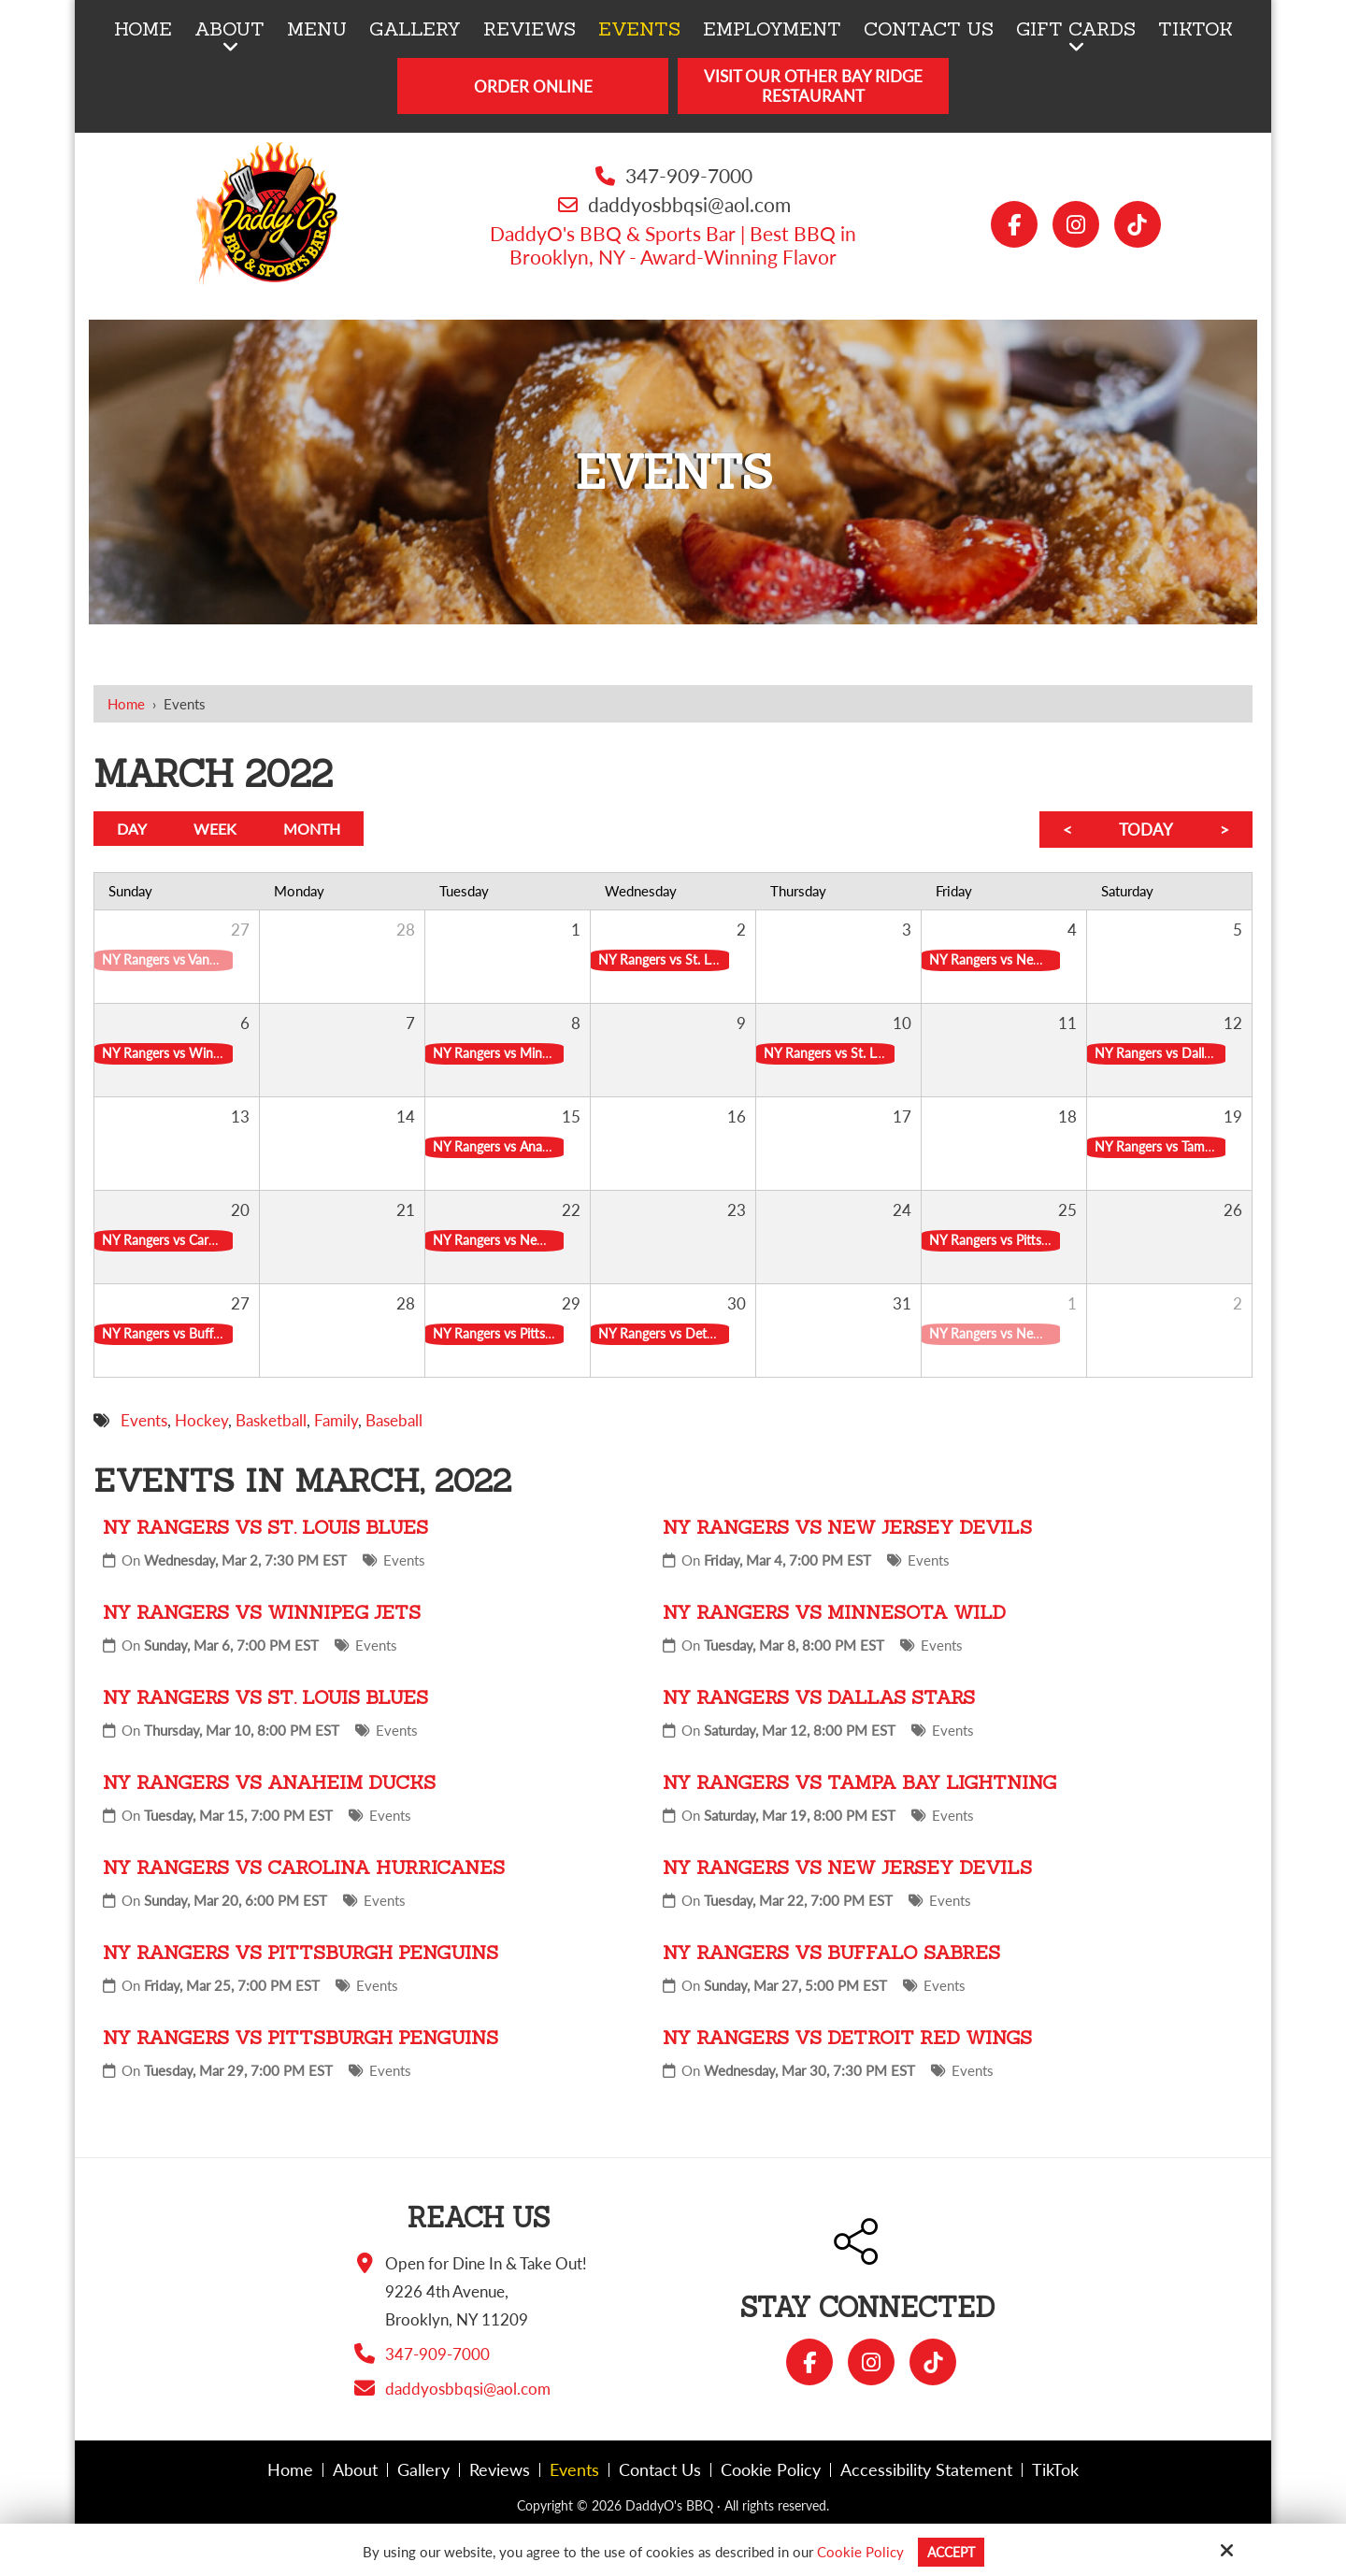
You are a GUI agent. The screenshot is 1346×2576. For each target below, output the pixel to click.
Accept (951, 2551)
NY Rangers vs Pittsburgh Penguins (300, 1952)
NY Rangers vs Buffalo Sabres (831, 1952)
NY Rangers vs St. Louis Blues (265, 1526)
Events (404, 1560)
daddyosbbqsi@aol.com (689, 204)
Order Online (533, 86)
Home (126, 703)
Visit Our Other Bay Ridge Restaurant (813, 86)
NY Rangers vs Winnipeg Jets (262, 1612)
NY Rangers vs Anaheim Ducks (269, 1782)
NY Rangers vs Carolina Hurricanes (304, 1867)
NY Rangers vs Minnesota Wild (834, 1612)
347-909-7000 (688, 175)
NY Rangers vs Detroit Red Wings (847, 2037)
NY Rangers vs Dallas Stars (819, 1697)
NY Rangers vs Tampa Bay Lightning (859, 1782)
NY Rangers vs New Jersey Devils (847, 1526)
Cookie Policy (857, 2551)
